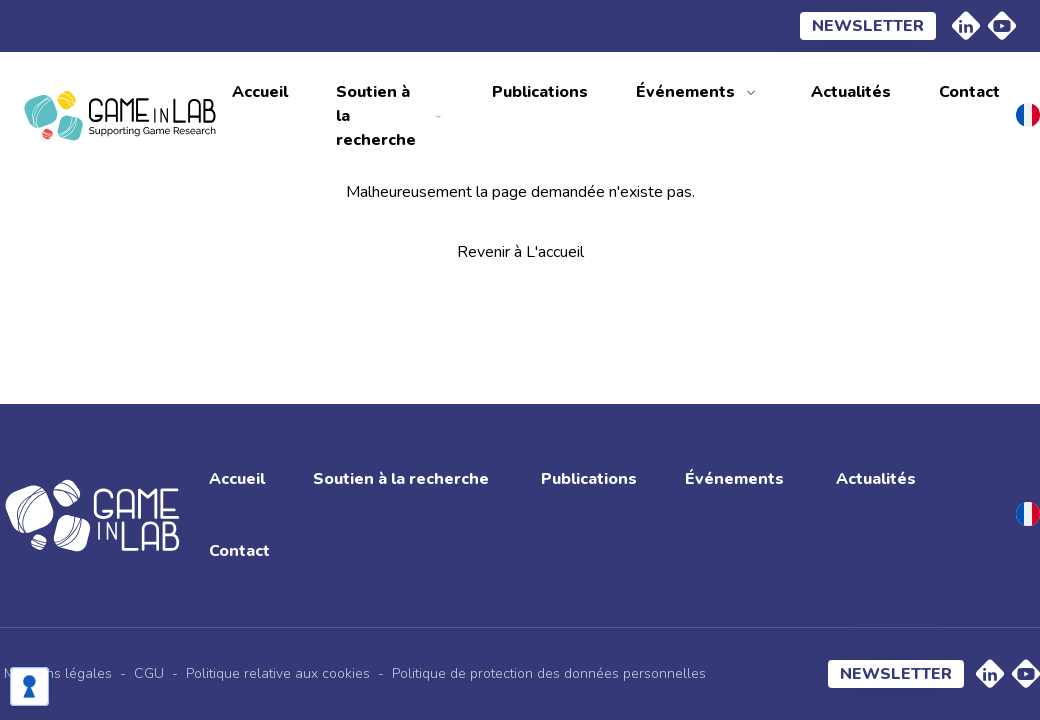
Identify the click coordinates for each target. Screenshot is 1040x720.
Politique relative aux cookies (278, 673)
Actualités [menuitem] (851, 92)
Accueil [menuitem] (260, 92)
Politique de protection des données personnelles (549, 673)
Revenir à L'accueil (520, 252)
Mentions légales (58, 673)
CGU (149, 673)
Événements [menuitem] (685, 92)
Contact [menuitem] (969, 92)
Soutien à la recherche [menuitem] (376, 116)
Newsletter (868, 26)
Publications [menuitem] (540, 92)
